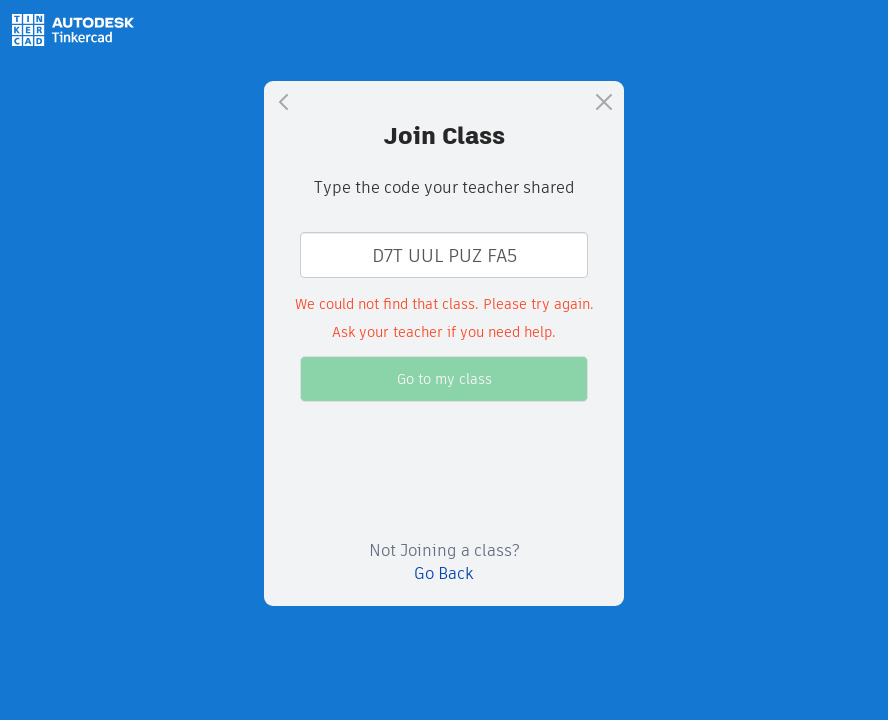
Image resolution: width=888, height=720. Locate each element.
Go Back (444, 573)
